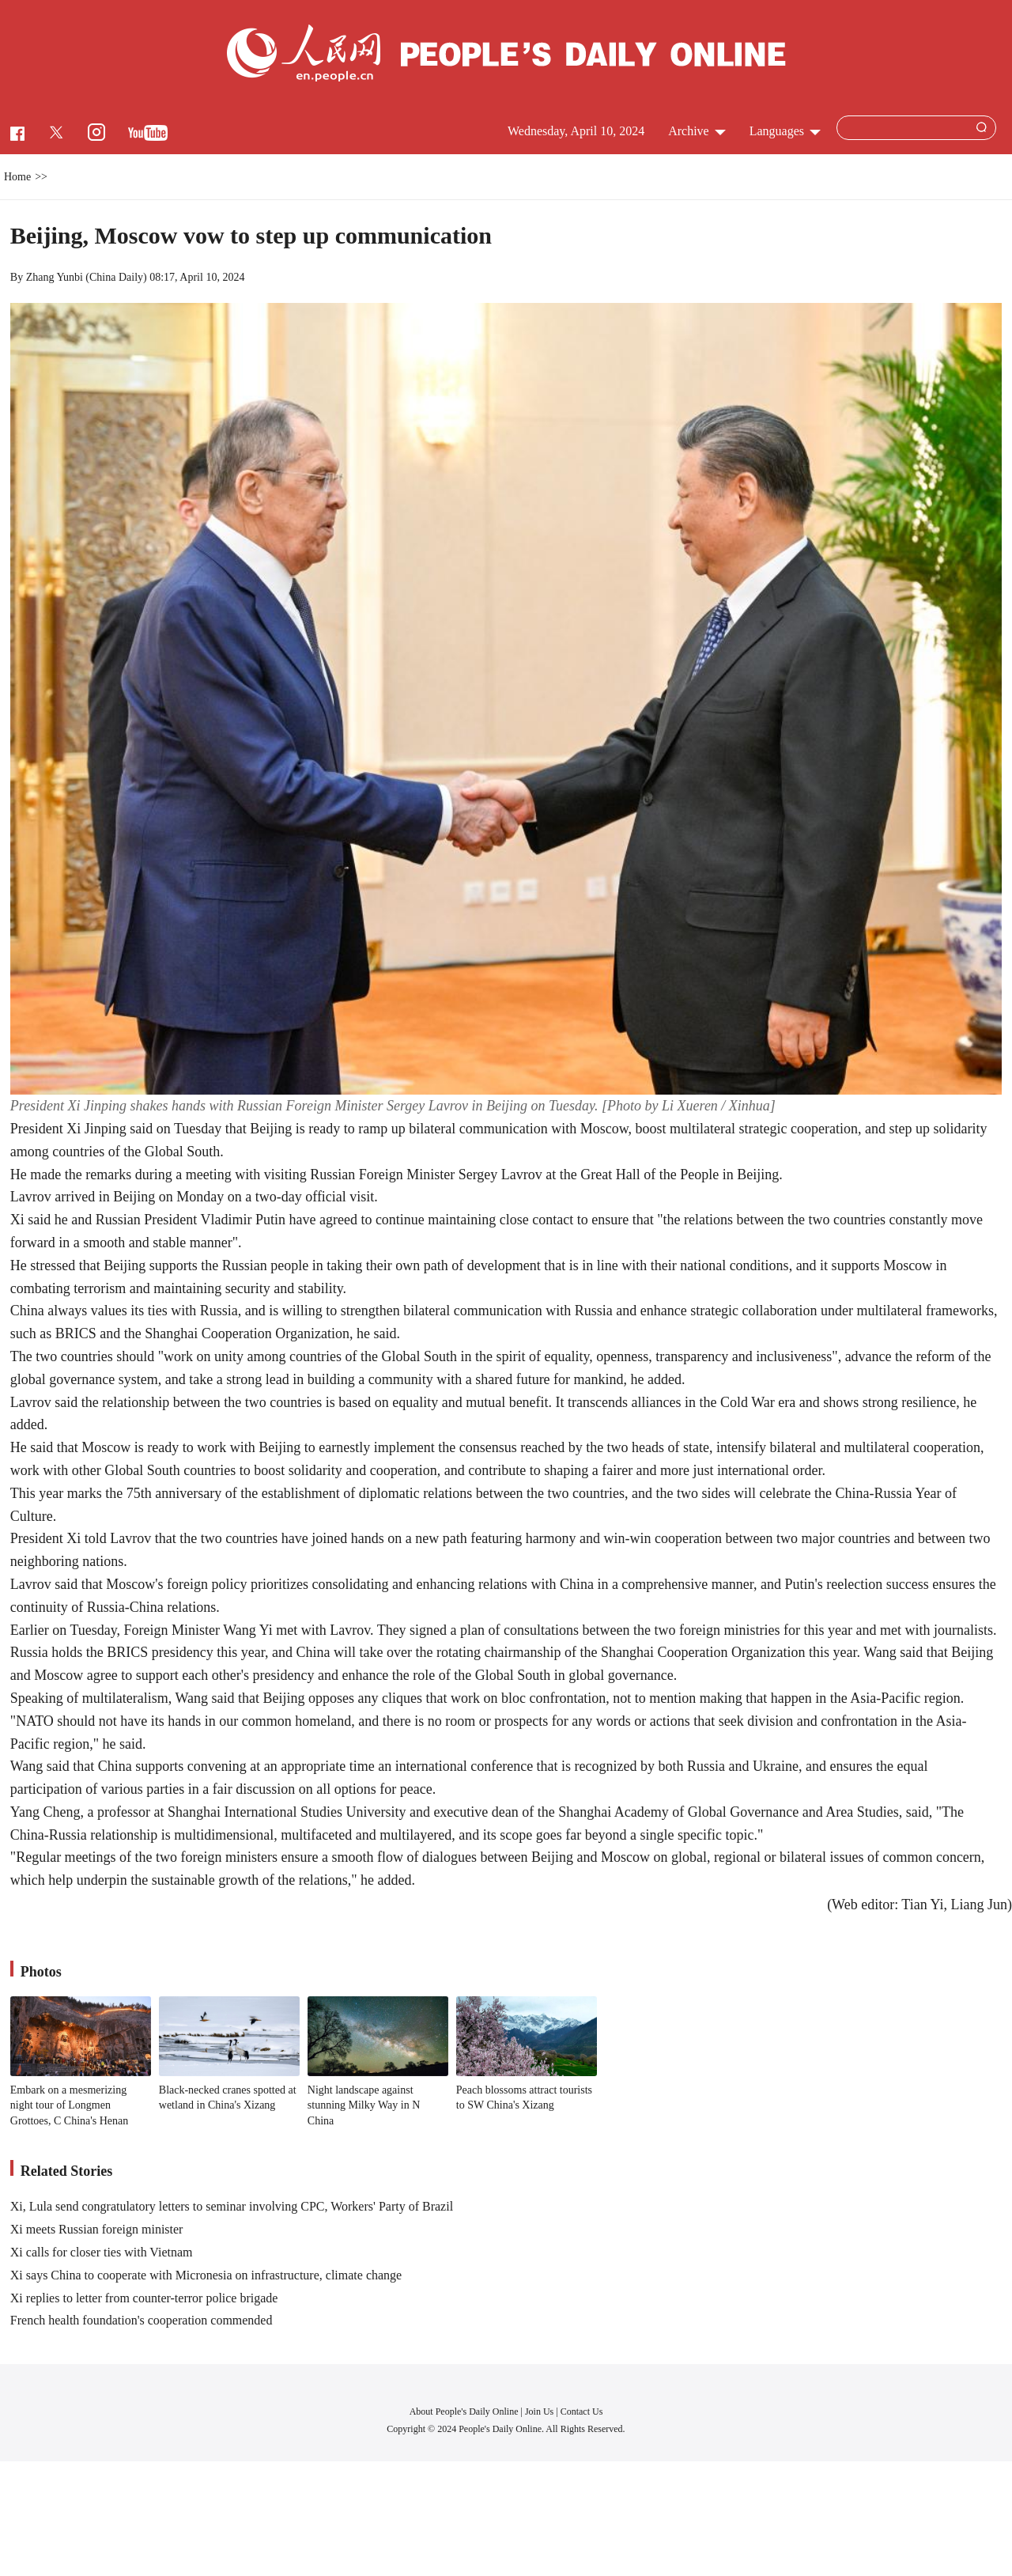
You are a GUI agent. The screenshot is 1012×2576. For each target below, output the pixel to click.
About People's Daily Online (464, 2411)
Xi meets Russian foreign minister (96, 2229)
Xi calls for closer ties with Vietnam (101, 2252)
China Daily (116, 277)
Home (17, 177)
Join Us (540, 2411)
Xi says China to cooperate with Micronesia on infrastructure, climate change (206, 2275)
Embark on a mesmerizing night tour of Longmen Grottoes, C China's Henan (69, 2105)
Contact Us (582, 2411)
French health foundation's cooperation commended (141, 2320)
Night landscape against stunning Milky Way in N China (364, 2105)
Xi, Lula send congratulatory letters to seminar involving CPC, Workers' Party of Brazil (231, 2206)
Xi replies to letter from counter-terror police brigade (144, 2298)
